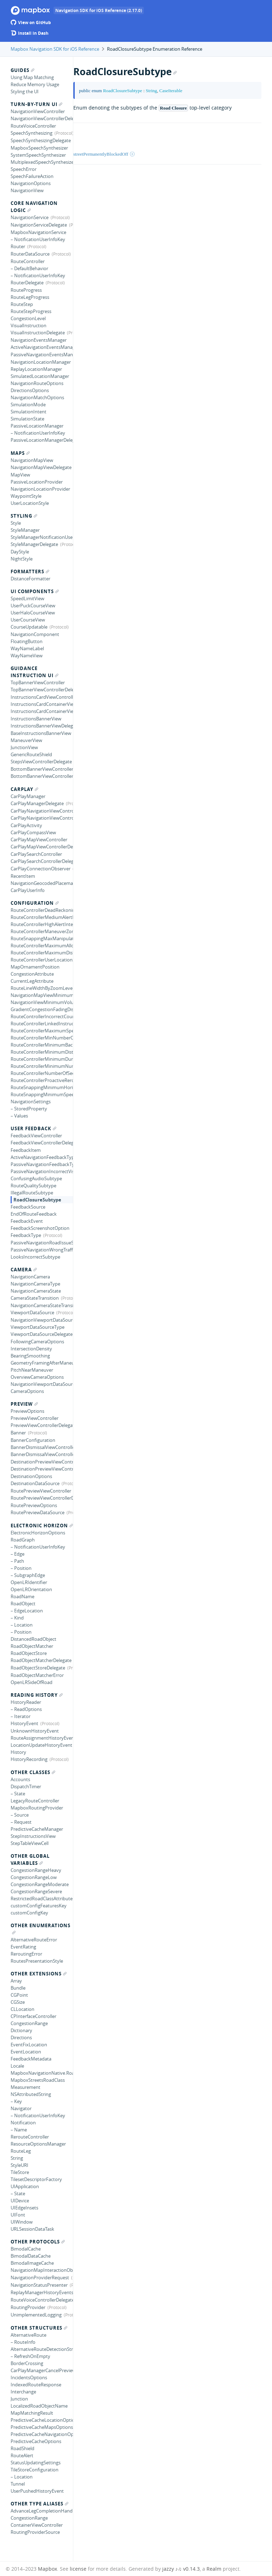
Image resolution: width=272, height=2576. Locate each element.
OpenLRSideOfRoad (31, 1682)
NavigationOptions (31, 183)
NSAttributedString (31, 2094)
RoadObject (23, 1603)
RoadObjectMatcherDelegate (41, 1660)
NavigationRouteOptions (37, 383)
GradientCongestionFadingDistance (42, 1009)
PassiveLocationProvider (37, 482)
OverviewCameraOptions (37, 1377)
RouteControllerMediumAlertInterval (42, 917)
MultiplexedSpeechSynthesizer (42, 162)
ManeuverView (26, 740)
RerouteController (30, 2137)
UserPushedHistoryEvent (37, 2491)
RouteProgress (26, 290)
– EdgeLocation (27, 1610)
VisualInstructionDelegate (38, 332)
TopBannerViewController (38, 682)
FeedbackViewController (36, 1135)
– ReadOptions (26, 1709)
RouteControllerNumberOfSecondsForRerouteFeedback (42, 1073)
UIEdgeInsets (24, 2207)
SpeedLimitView (27, 598)
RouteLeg (21, 2151)
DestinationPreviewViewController (42, 1462)
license (78, 2568)
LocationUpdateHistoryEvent (41, 1745)
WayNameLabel (27, 648)
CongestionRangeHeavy (36, 1870)
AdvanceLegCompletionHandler (42, 2511)
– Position (21, 1568)
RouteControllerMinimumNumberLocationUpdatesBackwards (42, 1066)
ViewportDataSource (32, 1312)
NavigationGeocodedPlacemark (42, 883)
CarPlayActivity (26, 825)
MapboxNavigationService (38, 232)
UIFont (18, 2215)
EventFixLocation (29, 2044)
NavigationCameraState (36, 1291)
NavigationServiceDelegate (39, 225)
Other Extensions (39, 1973)
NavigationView (27, 190)
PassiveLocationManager (37, 426)
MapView (20, 475)
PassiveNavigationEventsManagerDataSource (42, 354)
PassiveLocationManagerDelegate (42, 440)
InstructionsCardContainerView (42, 704)
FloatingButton (26, 641)
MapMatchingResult (32, 2413)
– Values (19, 1116)
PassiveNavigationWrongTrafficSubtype (42, 1250)
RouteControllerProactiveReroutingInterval (42, 1080)
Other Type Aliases (39, 2503)
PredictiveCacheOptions (36, 2441)
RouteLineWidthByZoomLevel (42, 988)
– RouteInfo (23, 2342)
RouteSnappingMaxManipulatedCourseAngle (42, 938)
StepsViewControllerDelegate (41, 761)
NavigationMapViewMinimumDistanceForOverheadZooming (42, 995)
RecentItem (23, 876)
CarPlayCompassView (33, 832)
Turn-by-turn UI (36, 104)
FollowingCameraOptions (37, 1341)
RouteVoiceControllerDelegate (42, 2300)
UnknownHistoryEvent (35, 1731)
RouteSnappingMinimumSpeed (42, 1094)
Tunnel (18, 2484)
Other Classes (33, 1772)
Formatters (30, 571)
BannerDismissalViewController (42, 1447)
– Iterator (20, 1716)
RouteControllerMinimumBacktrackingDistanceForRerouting (42, 1045)
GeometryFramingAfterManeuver (42, 1363)
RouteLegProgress (30, 297)
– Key (16, 2101)
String (17, 2158)
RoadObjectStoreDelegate (38, 1668)
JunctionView (24, 747)
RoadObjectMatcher (32, 1646)
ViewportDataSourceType (37, 1327)
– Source (20, 1815)
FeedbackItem (26, 1150)
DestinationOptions (31, 1476)
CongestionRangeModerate (40, 1884)
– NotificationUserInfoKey (38, 239)
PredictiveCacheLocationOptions (42, 2420)
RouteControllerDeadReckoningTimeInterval (42, 910)
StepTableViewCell (30, 1843)
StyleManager (25, 530)
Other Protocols (38, 2241)
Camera (24, 1269)
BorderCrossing (27, 2363)
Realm (213, 2568)
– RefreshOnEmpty (30, 2356)
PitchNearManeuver (32, 1370)
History (18, 1752)
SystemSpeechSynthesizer (38, 155)
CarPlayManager (28, 796)
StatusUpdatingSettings (36, 2462)
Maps (20, 453)
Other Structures (39, 2328)
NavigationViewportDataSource (42, 1320)
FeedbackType (26, 1235)
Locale (17, 2066)
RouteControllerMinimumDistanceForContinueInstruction (42, 1052)
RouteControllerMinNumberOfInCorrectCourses (42, 1038)
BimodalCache (26, 2249)
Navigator (21, 2108)
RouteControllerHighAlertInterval (42, 924)
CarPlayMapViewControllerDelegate (42, 846)
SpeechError (23, 169)
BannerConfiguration (33, 1440)
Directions (21, 2037)
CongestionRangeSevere (36, 1891)
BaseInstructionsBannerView (41, 733)
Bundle (18, 1988)
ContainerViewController (37, 2525)
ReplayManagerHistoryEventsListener (42, 2292)
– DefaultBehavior (29, 268)
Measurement (25, 2087)
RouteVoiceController (33, 126)
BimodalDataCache (31, 2256)
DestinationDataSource (35, 1483)
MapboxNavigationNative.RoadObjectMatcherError (42, 2073)
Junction (19, 2399)
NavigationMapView (32, 460)
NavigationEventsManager (39, 340)
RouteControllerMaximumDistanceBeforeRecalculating (42, 952)
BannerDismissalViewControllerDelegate (42, 1454)
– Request (21, 1822)
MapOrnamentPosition (35, 967)
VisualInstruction (28, 325)
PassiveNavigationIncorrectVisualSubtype (42, 1171)
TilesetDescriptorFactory (36, 2179)
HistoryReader (26, 1702)
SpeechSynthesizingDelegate (41, 140)
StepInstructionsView (33, 1836)
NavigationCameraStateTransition (42, 1305)
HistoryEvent (24, 1723)
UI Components (35, 591)
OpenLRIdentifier (29, 1582)
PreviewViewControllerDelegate (42, 1425)
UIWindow (22, 2222)
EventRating (23, 1947)
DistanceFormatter (30, 578)
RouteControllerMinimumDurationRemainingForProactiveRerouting (42, 1059)
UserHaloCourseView (33, 612)
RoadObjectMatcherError (37, 1675)
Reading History (37, 1695)
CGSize (18, 2002)
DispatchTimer (26, 1786)
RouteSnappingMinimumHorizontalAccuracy (42, 1087)
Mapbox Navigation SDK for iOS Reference (55, 49)
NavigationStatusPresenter (39, 2285)
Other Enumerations (40, 1928)
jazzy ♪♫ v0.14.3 (181, 2568)
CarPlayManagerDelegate (37, 803)
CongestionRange (29, 2023)
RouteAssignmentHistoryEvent (42, 1738)
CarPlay (24, 789)
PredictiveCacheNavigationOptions (42, 2434)
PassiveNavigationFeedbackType (42, 1164)
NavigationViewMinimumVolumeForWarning (42, 1002)
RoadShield (22, 2448)
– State (18, 1793)
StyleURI (19, 2165)
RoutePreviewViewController (41, 1491)
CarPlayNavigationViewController (42, 811)
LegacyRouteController (35, 1800)
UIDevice (20, 2200)
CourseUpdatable (29, 627)
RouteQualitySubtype (33, 1185)
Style (16, 523)
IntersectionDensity (31, 1348)
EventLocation (26, 2051)
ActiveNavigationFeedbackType (42, 1157)
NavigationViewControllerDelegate (42, 118)
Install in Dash (30, 33)
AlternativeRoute (28, 2335)
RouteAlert (22, 2455)
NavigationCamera (30, 1276)
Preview (24, 1404)
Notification (23, 2122)
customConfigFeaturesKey (39, 1905)
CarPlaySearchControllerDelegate (42, 861)
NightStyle (22, 559)
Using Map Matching (32, 77)
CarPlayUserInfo (28, 890)
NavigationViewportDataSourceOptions (42, 1384)
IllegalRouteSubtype (32, 1192)
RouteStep (22, 304)
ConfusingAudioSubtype (36, 1178)
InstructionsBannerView (36, 718)
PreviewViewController (34, 1418)
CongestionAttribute (32, 974)
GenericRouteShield (31, 754)
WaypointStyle (26, 496)
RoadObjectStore (29, 1653)
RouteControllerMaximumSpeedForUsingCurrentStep (42, 1030)
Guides (22, 70)
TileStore (20, 2172)
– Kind (17, 1618)
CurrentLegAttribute (32, 981)
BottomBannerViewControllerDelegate (42, 776)
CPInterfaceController (33, 2016)
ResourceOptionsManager (38, 2144)
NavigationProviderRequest (40, 2277)
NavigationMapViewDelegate (41, 467)
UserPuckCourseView (33, 605)
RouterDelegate (27, 282)
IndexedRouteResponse (36, 2384)
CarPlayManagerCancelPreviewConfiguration (42, 2370)
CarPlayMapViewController (39, 839)
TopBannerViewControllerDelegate (42, 689)
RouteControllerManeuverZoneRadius (42, 931)
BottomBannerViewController (42, 769)
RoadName (22, 1596)
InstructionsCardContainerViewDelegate (42, 711)
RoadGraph (23, 1540)
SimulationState (27, 419)
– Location (22, 1625)
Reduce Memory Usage (35, 84)
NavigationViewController (38, 111)
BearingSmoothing (30, 1356)
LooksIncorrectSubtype (35, 1257)
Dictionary (21, 2030)
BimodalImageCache (32, 2263)
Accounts (20, 1779)
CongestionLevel (28, 318)
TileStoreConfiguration (34, 2469)
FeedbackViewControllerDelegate (42, 1142)
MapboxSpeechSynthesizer (39, 148)
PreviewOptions (27, 1411)
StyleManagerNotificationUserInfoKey (42, 537)
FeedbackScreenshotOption (40, 1228)
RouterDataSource (30, 254)
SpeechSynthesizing (31, 133)
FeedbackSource (28, 1207)
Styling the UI (25, 91)
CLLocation (22, 2009)
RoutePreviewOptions (34, 1505)
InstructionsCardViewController (42, 697)
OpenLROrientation (31, 1589)
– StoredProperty (29, 1108)
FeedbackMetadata (31, 2059)
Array (16, 1981)
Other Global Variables (30, 1859)
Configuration (35, 903)
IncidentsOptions (29, 2377)
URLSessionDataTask (32, 2229)
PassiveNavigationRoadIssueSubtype (42, 1242)
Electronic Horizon (42, 1525)
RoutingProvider (28, 2307)
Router (18, 246)
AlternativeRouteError (34, 1939)
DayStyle (20, 551)
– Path (17, 1561)
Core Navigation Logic (34, 206)
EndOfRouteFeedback (34, 1214)
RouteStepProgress (31, 311)
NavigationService (30, 217)
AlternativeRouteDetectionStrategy (42, 2349)
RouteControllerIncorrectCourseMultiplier (42, 1016)
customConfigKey (29, 1912)
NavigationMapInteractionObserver (42, 2270)
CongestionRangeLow (34, 1877)
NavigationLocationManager (41, 362)
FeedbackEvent (27, 1221)
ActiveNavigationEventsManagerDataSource (42, 347)
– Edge (17, 1554)
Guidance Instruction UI (34, 672)
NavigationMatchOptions (37, 397)
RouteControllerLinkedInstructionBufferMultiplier (42, 1023)
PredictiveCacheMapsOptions (42, 2427)
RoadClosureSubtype (37, 1200)
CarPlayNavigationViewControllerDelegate (42, 818)
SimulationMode (28, 404)
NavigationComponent (35, 634)
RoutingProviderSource (35, 2532)
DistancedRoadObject (33, 1639)
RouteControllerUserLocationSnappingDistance (42, 960)
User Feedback (33, 1128)
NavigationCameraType (35, 1284)
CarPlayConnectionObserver (40, 868)
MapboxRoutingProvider (37, 1808)
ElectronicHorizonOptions (38, 1532)
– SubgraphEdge (28, 1575)
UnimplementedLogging (36, 2315)
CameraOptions (27, 1391)
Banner (18, 1432)
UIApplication (25, 2186)
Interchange (23, 2391)
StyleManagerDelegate (34, 544)
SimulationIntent (28, 411)
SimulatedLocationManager (40, 376)
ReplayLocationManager (36, 369)
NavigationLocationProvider (40, 489)
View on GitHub (31, 22)
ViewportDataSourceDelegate (42, 1334)
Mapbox (47, 2568)
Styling (24, 516)
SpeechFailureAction (32, 176)
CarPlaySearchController (36, 854)
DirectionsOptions (30, 390)
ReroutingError (26, 1954)
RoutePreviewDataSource (37, 1512)
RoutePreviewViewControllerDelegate (42, 1498)
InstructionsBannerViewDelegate (42, 726)
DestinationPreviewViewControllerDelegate (42, 1469)
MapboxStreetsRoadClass (38, 2080)
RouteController (28, 261)
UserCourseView (28, 620)
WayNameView (26, 655)
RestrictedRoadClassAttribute (42, 1898)
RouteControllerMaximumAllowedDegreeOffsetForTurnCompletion (42, 945)
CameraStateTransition (35, 1298)
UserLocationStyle (30, 503)
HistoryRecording (29, 1759)
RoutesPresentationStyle (37, 1961)
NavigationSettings (31, 1101)
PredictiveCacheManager (37, 1829)
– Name (19, 2129)
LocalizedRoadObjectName (39, 2406)
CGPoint (19, 1995)
